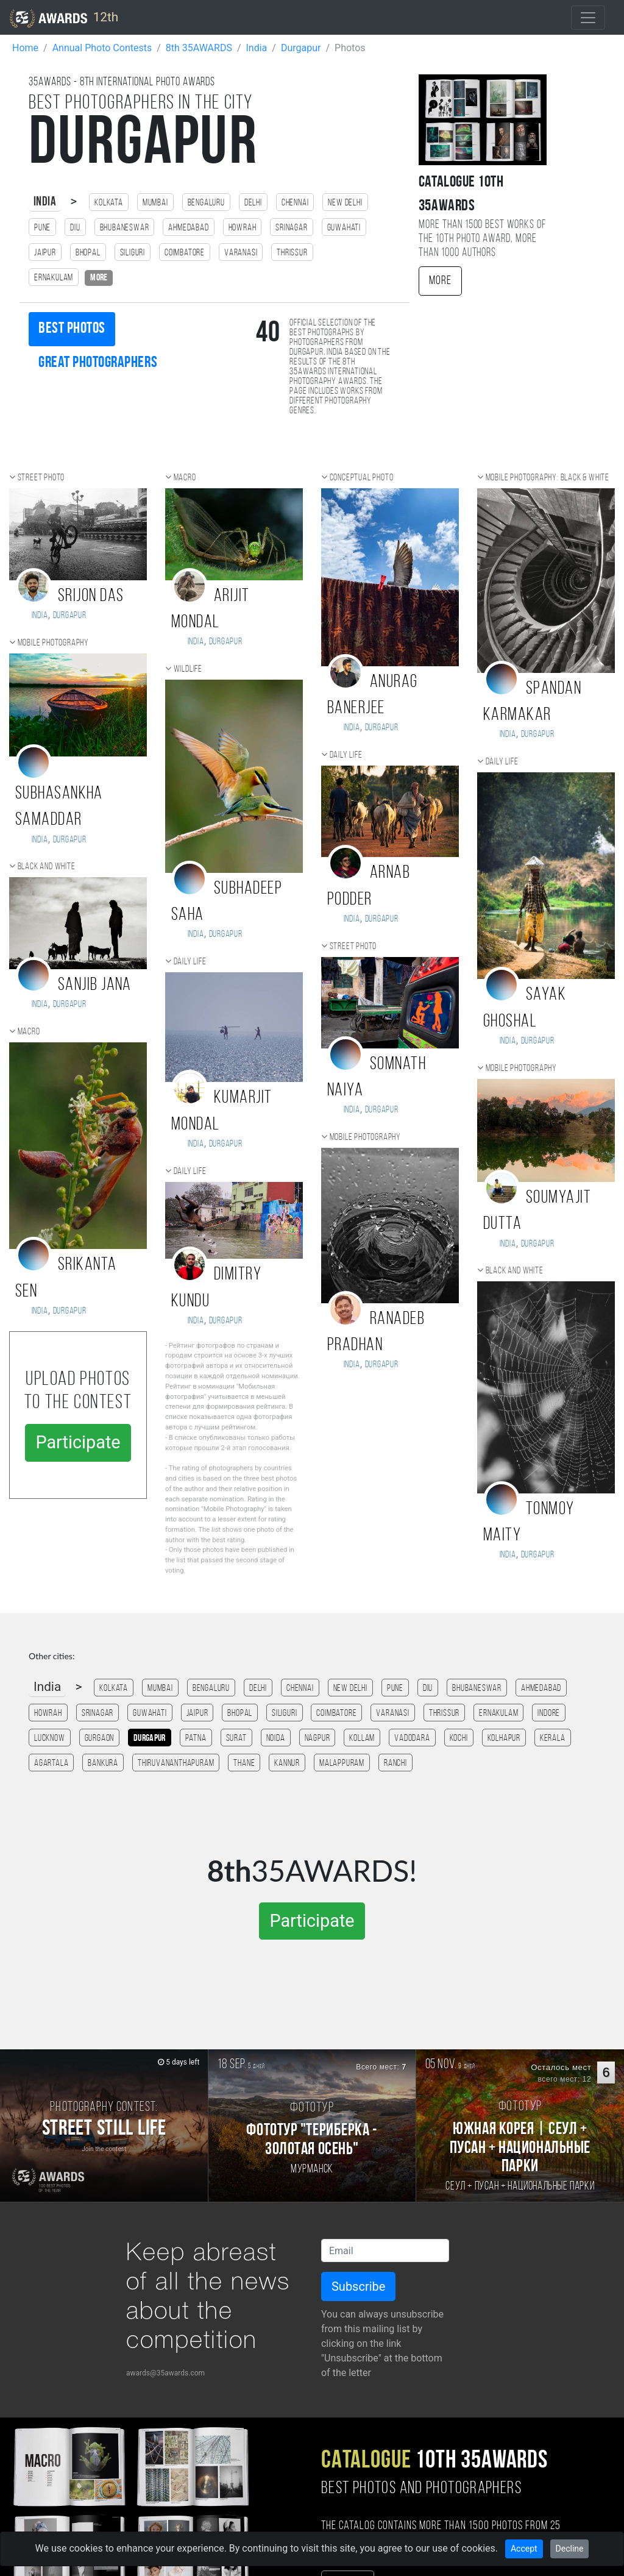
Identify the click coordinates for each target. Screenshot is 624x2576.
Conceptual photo (362, 478)
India (45, 202)
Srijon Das (91, 596)
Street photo (41, 478)
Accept (524, 2548)
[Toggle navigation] (588, 17)
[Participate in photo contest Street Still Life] (104, 2125)
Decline (570, 2548)
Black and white (47, 867)
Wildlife (188, 669)
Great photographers (97, 363)
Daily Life (190, 962)
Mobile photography (53, 643)
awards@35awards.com (165, 2373)
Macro (29, 1032)
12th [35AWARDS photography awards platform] (64, 18)
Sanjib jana (95, 985)
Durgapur (70, 616)
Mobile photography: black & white (547, 478)
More (440, 281)
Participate (77, 1442)
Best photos (71, 329)
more (98, 278)
